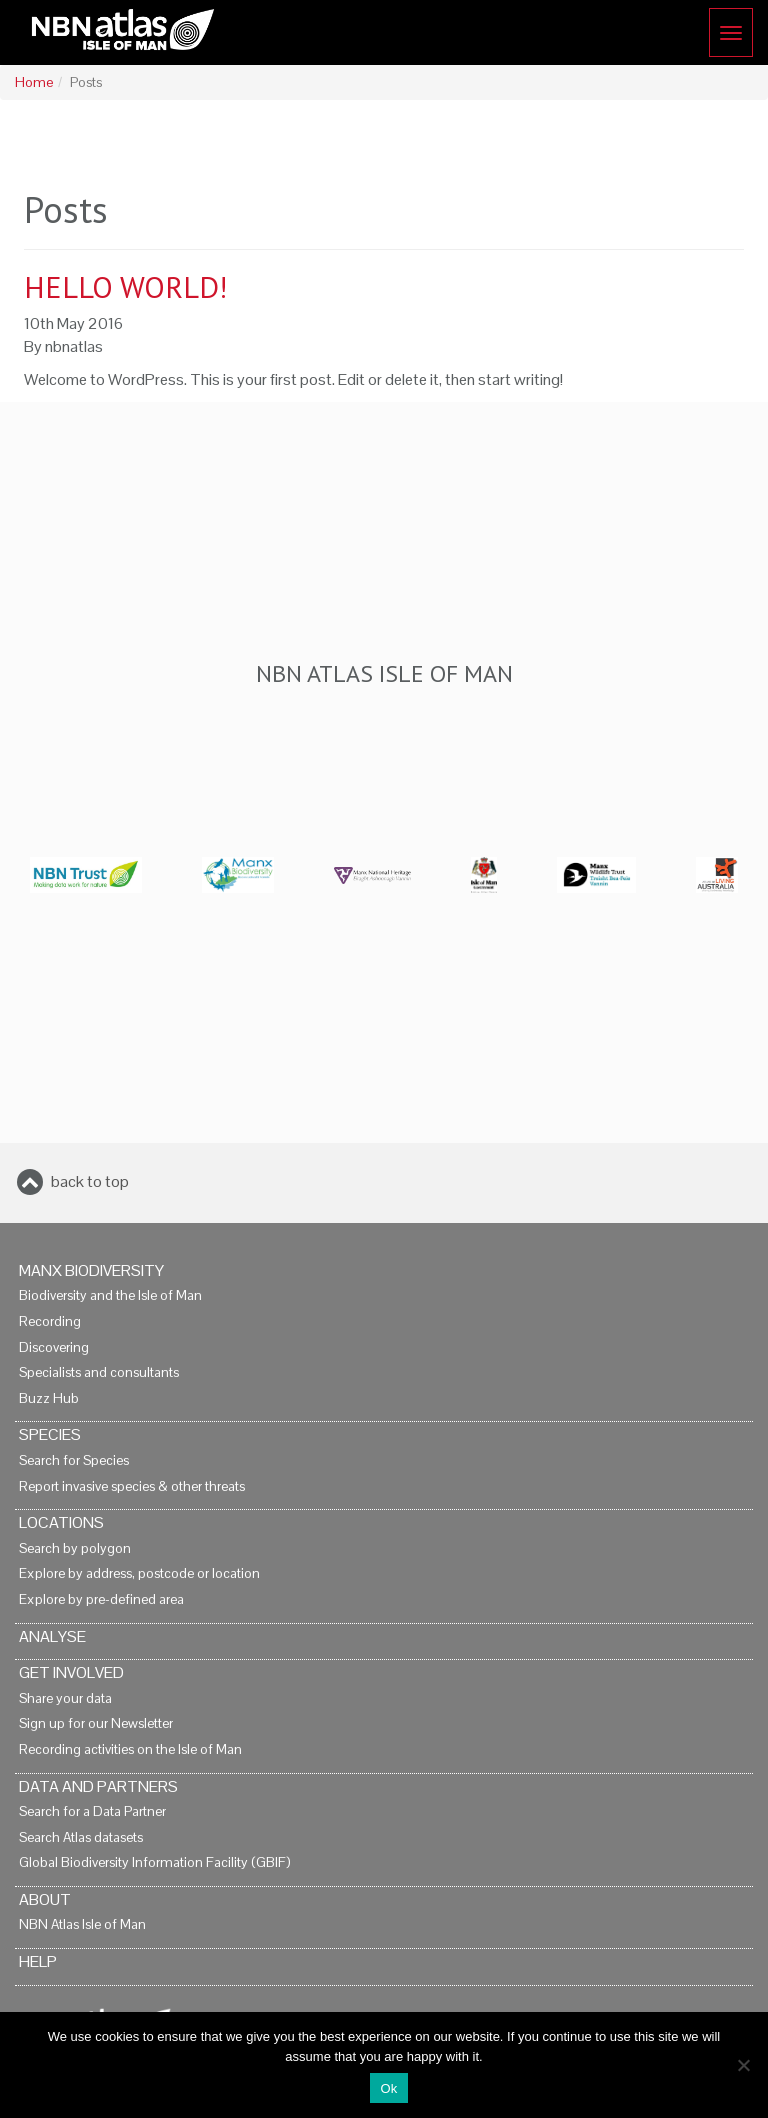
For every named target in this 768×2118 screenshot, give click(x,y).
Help (38, 1961)
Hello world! (125, 286)
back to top (90, 1181)
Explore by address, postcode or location (139, 1573)
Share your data (65, 1698)
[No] (743, 2065)
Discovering (54, 1347)
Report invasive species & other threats (132, 1486)
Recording (50, 1321)
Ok (388, 2088)
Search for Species (74, 1460)
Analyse (52, 1636)
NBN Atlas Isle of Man (82, 1924)
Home (34, 82)
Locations (61, 1522)
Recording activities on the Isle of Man (130, 1749)
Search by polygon (75, 1548)
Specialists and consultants (99, 1372)
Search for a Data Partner (92, 1811)
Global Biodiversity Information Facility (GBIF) (154, 1862)
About (45, 1899)
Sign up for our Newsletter (96, 1723)
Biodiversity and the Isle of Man (110, 1295)
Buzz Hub (49, 1398)
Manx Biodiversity (91, 1270)
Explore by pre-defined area (101, 1599)
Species (50, 1434)
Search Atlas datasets (81, 1837)
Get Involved (71, 1672)
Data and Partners (98, 1786)
